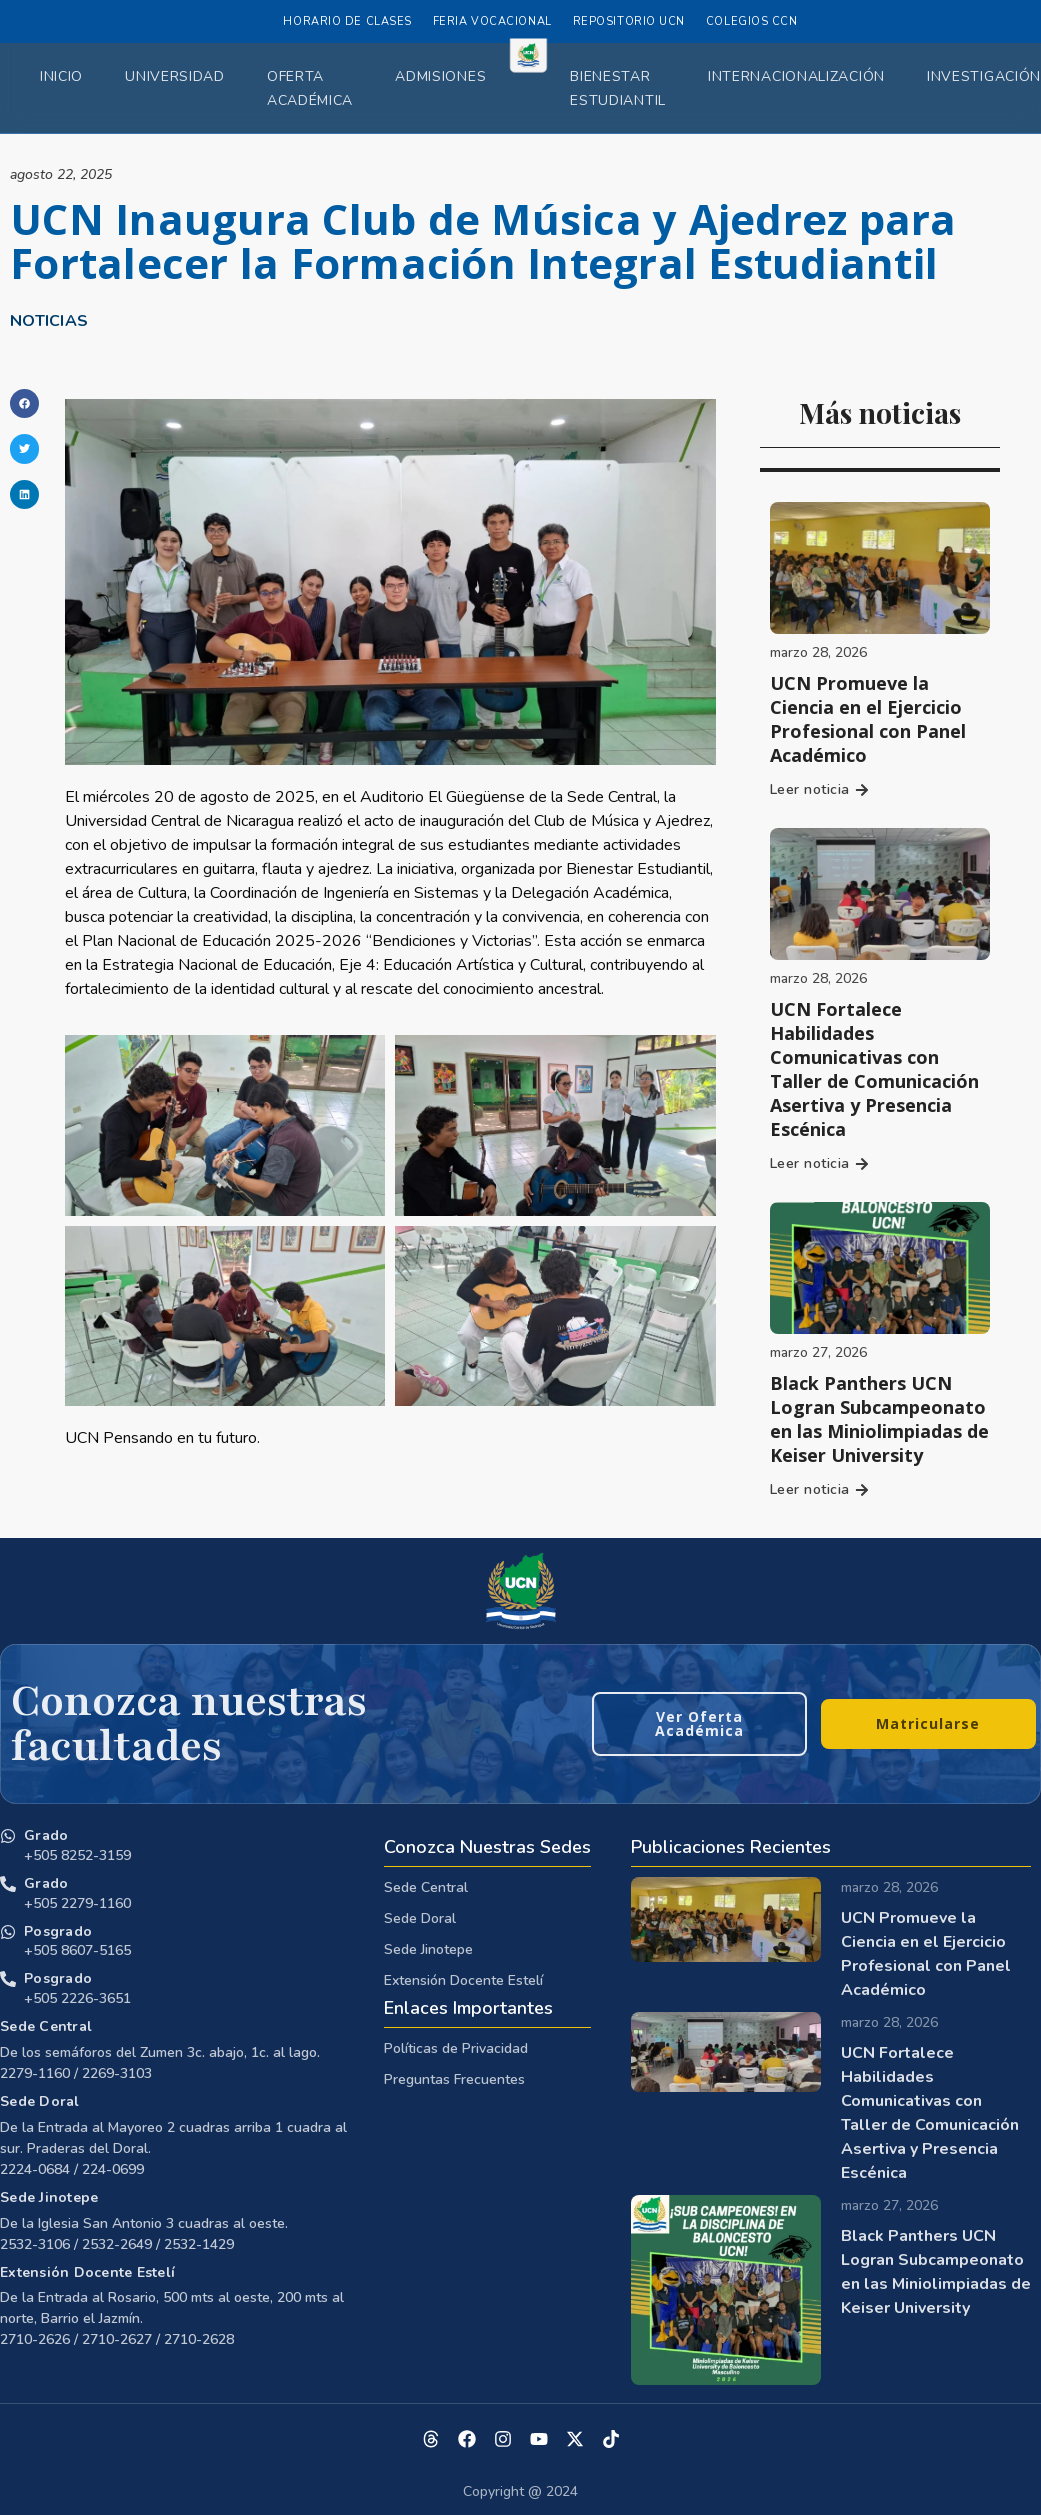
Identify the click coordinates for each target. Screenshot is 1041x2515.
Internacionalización (796, 76)
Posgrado (58, 1931)
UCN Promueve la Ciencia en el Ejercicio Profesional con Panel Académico (868, 719)
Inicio (61, 76)
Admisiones (440, 76)
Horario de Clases (347, 21)
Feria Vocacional (492, 21)
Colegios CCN (752, 21)
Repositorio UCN (629, 21)
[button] (24, 403)
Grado (46, 1835)
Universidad (175, 76)
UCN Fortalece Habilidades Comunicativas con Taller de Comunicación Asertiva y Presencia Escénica (874, 1069)
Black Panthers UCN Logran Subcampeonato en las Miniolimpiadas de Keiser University (879, 1419)
